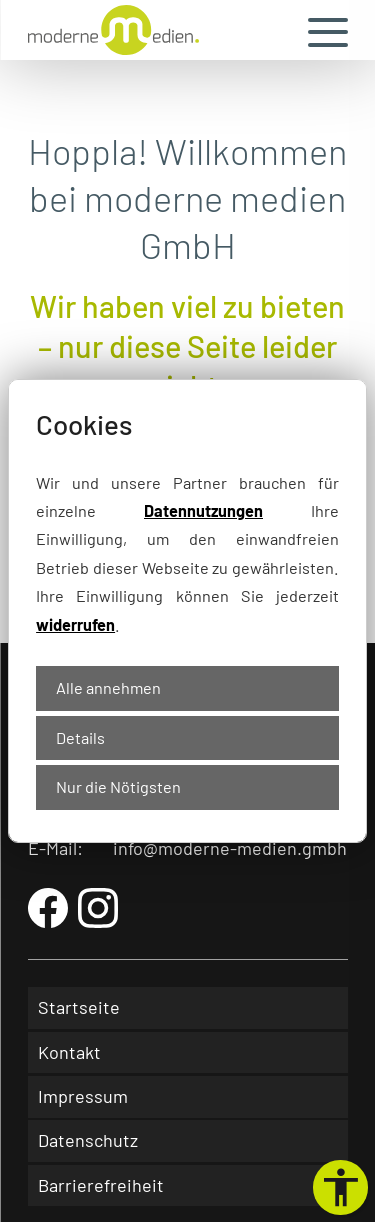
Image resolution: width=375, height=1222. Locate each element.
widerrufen (75, 624)
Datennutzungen (203, 510)
